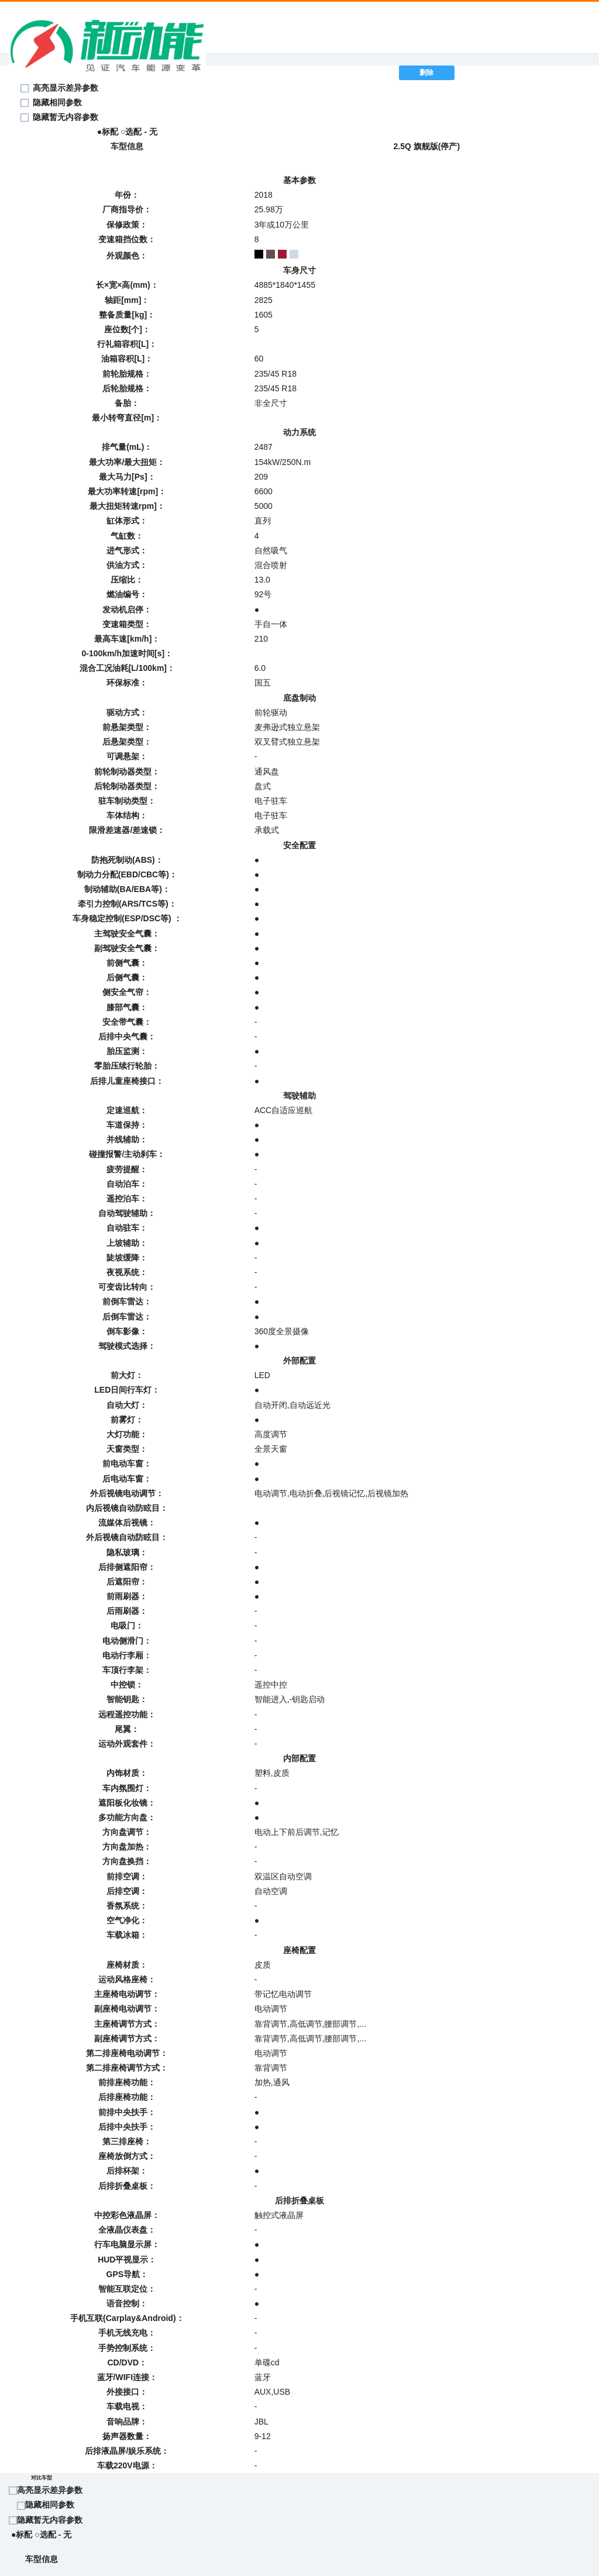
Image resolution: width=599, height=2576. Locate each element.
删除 (426, 72)
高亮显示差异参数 (49, 2490)
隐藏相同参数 (57, 102)
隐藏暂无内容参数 (65, 117)
